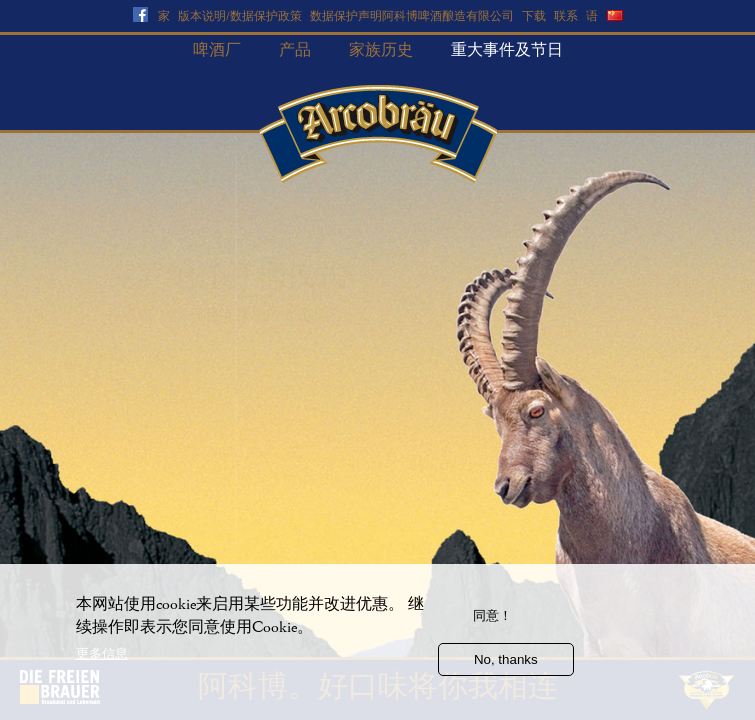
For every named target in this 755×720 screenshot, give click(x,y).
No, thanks (506, 669)
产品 (295, 50)
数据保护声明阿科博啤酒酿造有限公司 (412, 16)
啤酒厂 (217, 50)
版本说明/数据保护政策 (240, 16)
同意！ (492, 625)
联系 (566, 16)
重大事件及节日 (507, 50)
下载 (534, 16)
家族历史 (381, 50)
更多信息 (102, 663)
